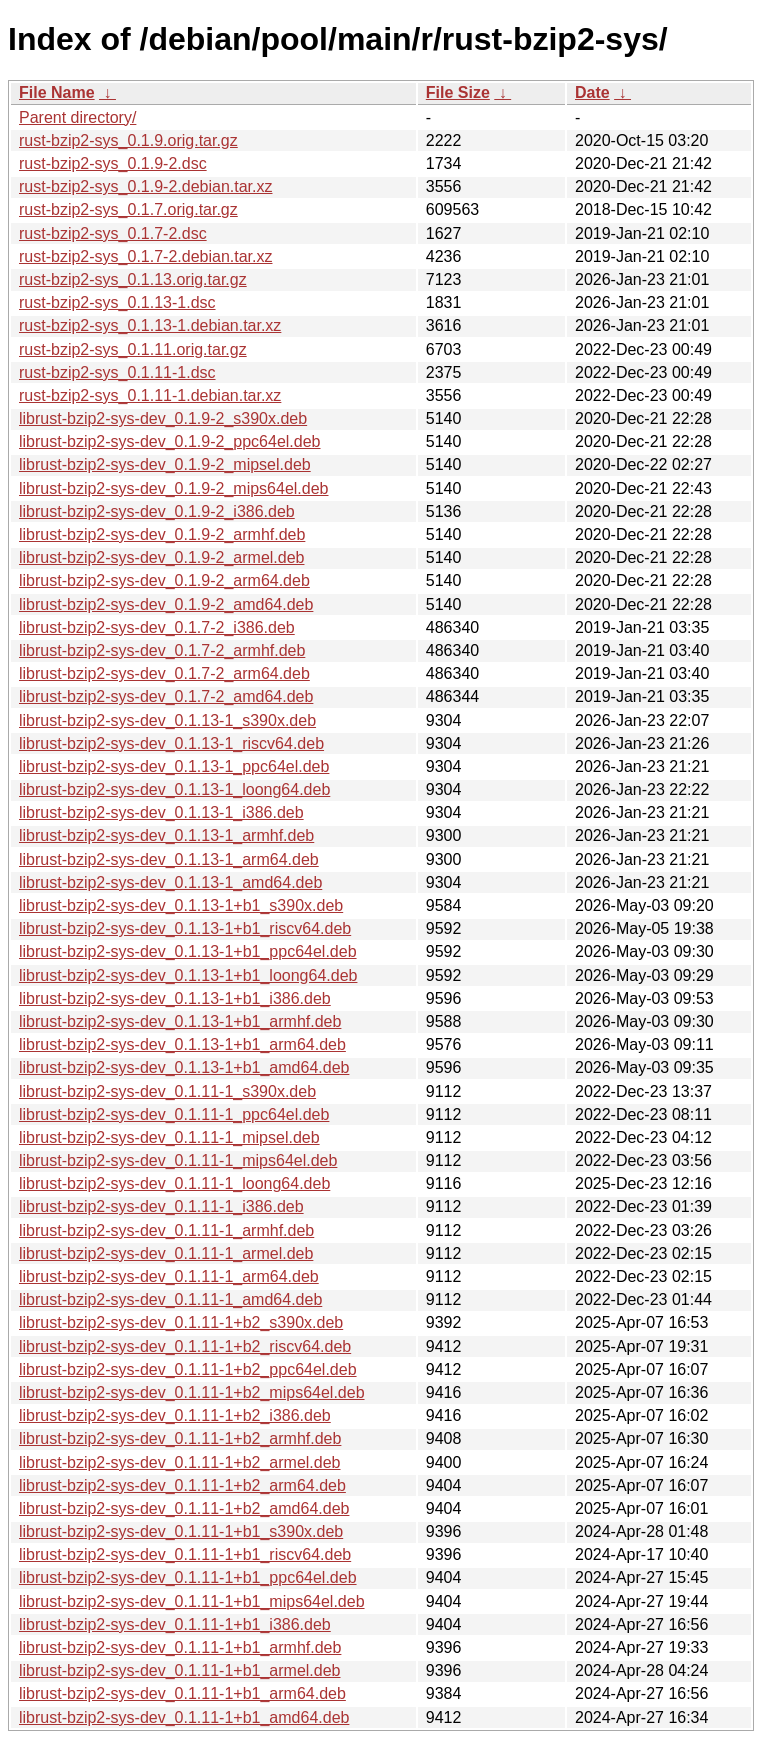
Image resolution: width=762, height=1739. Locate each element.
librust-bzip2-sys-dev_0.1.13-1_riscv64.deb (171, 743)
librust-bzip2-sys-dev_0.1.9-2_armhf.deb (162, 534)
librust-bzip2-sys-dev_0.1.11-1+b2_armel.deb (180, 1462)
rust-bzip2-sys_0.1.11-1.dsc (117, 372)
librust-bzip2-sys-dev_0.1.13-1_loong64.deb (174, 789)
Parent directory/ (77, 117)
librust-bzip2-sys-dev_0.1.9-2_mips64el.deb (174, 488)
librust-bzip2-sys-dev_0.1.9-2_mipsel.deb (165, 464)
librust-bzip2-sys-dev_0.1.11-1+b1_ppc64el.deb (188, 1577)
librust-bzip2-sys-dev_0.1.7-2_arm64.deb (164, 673)
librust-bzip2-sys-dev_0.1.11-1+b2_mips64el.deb (192, 1392)
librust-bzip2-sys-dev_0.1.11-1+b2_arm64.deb (182, 1485)
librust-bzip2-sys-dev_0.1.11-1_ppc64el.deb (174, 1114)
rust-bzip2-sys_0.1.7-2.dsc (113, 233)
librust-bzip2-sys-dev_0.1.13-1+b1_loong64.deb (188, 975)
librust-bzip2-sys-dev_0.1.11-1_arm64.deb (169, 1276)
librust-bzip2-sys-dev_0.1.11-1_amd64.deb (170, 1299)
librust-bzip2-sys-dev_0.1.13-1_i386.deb (161, 812)
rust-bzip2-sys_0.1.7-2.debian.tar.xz (145, 256)
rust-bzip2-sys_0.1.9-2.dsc (113, 163)
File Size (458, 92)
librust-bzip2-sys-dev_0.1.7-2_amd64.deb (166, 696)
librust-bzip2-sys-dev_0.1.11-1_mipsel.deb (169, 1137)
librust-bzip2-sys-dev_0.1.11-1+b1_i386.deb (175, 1624)
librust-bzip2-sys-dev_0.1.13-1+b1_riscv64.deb (185, 928)
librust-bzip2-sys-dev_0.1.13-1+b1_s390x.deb (181, 905)
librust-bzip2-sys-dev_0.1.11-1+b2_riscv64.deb (185, 1346)
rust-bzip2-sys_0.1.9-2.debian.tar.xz (145, 186)
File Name (57, 92)
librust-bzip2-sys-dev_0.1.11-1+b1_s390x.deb (181, 1531)
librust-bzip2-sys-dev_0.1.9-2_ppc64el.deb (170, 441)
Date (592, 92)
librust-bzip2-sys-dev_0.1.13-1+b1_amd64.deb (184, 1067)
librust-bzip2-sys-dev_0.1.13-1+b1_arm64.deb (182, 1044)
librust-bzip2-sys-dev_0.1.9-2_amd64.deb (166, 604)
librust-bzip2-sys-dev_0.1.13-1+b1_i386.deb (175, 998)
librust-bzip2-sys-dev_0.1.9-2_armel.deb (161, 557)
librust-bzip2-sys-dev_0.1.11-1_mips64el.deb (178, 1160)
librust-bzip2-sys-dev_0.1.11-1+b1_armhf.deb (180, 1647)
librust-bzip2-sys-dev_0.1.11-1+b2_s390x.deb (181, 1322)
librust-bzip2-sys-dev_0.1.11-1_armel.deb (166, 1253)
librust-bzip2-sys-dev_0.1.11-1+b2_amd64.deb (184, 1508)
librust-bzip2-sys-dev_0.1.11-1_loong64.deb (174, 1183)
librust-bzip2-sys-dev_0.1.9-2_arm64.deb (164, 580)
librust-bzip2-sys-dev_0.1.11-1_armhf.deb (166, 1230)
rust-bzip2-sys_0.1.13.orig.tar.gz (133, 279)
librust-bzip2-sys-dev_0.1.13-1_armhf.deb (166, 835)
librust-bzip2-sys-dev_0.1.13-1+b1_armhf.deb (180, 1021)
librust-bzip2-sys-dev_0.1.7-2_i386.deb (157, 627)
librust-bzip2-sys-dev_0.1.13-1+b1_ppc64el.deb (188, 951)
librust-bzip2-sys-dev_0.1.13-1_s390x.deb (167, 720)
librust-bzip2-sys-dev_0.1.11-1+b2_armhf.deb (180, 1438)
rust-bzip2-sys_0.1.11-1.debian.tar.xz (150, 395)
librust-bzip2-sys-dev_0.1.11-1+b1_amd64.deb (184, 1717)
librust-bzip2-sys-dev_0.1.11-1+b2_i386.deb (175, 1415)
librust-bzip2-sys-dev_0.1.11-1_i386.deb (161, 1206)
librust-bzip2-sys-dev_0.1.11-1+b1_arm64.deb (182, 1693)
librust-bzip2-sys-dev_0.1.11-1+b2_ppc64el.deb (188, 1369)
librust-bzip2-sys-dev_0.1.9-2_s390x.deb (163, 418)
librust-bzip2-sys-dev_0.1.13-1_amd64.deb (170, 882)
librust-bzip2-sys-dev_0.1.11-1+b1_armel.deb (180, 1670)
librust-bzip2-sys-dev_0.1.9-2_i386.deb (157, 511)
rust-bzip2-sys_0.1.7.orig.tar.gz (128, 209)
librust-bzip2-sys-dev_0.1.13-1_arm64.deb (169, 859)
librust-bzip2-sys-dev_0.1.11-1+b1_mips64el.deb (192, 1601)
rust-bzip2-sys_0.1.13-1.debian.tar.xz (150, 325)
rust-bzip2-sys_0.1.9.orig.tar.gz (128, 140)
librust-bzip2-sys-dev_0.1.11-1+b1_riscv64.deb (185, 1554)
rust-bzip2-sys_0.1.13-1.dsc (117, 302)
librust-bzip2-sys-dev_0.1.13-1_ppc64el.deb (174, 766)
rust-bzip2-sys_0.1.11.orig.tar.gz (133, 349)
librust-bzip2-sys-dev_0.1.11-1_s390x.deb (167, 1091)
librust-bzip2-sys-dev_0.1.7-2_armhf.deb (162, 650)
